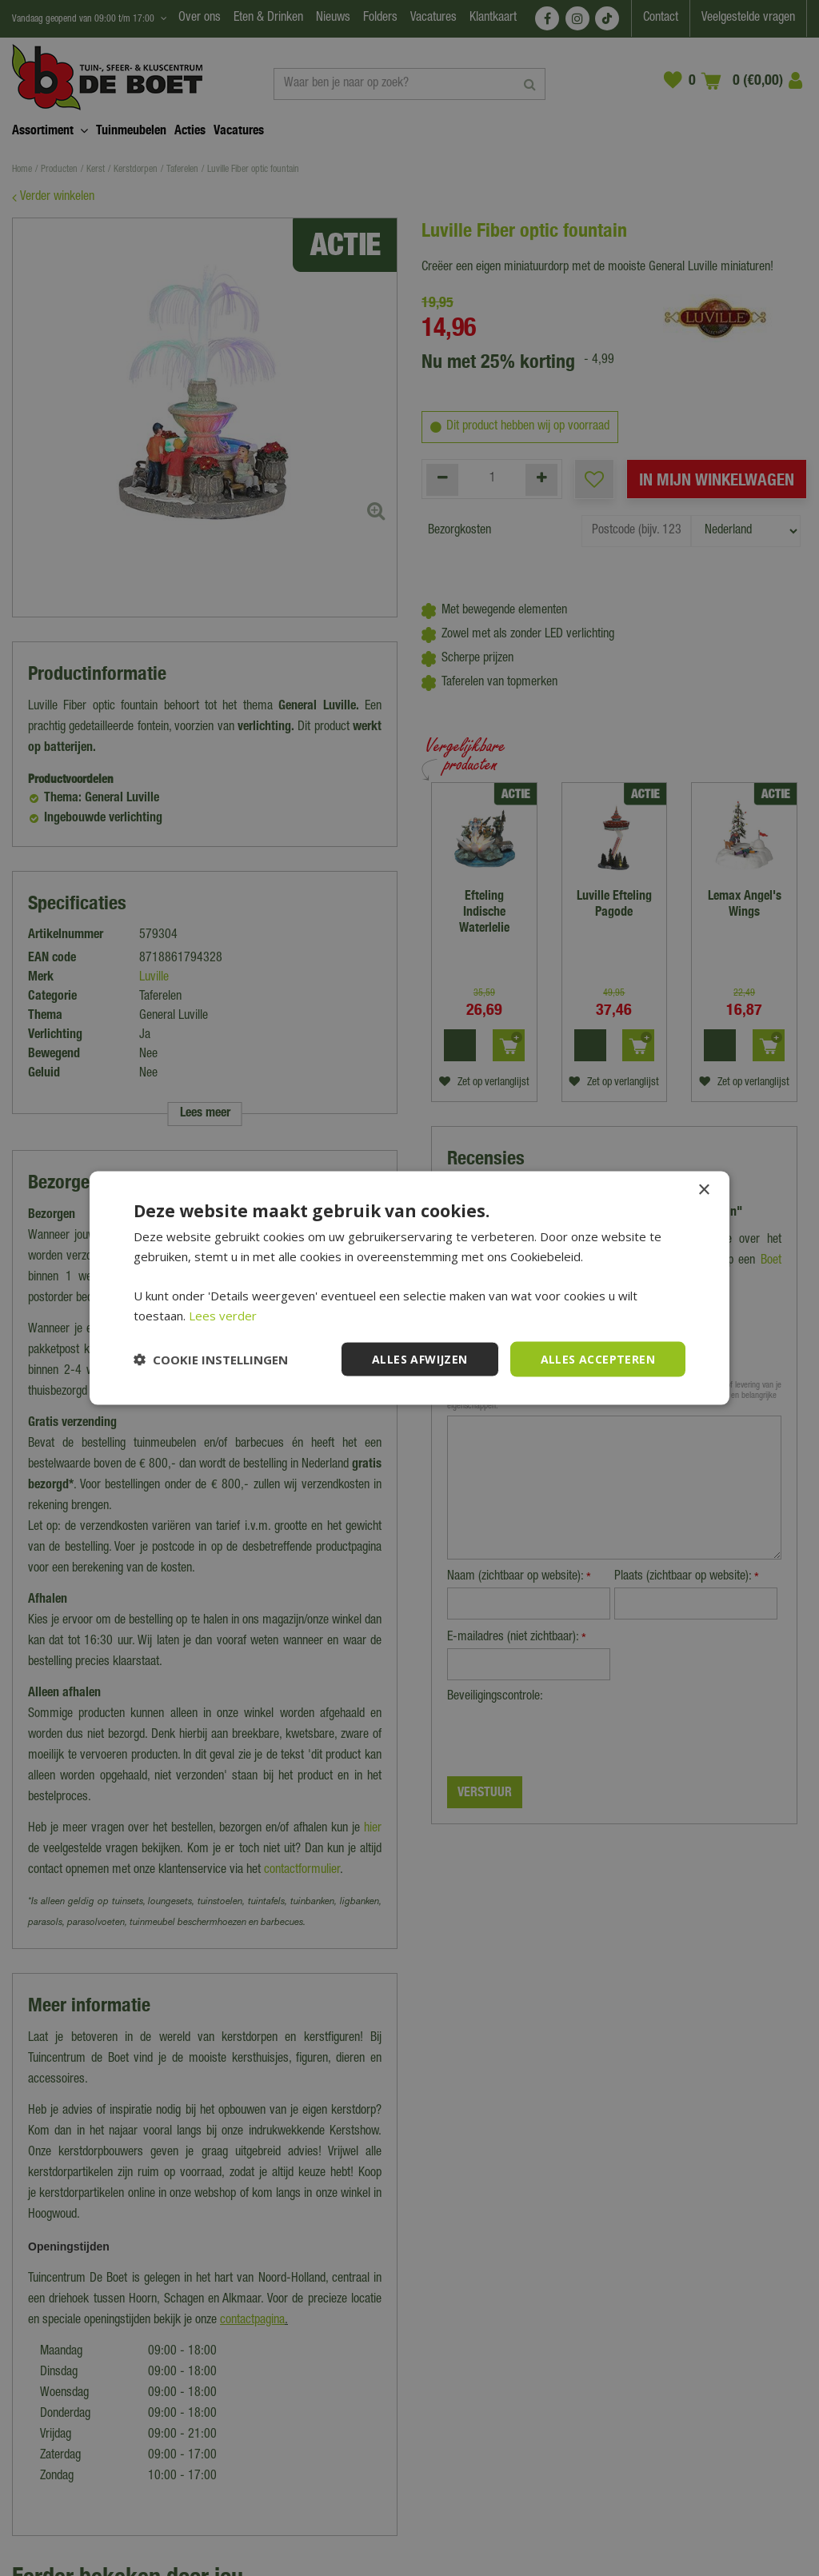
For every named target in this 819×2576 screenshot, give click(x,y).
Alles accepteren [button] (598, 1358)
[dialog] (409, 1288)
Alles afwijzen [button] (420, 1358)
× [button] (703, 1190)
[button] (211, 1359)
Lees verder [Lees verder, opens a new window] (223, 1315)
